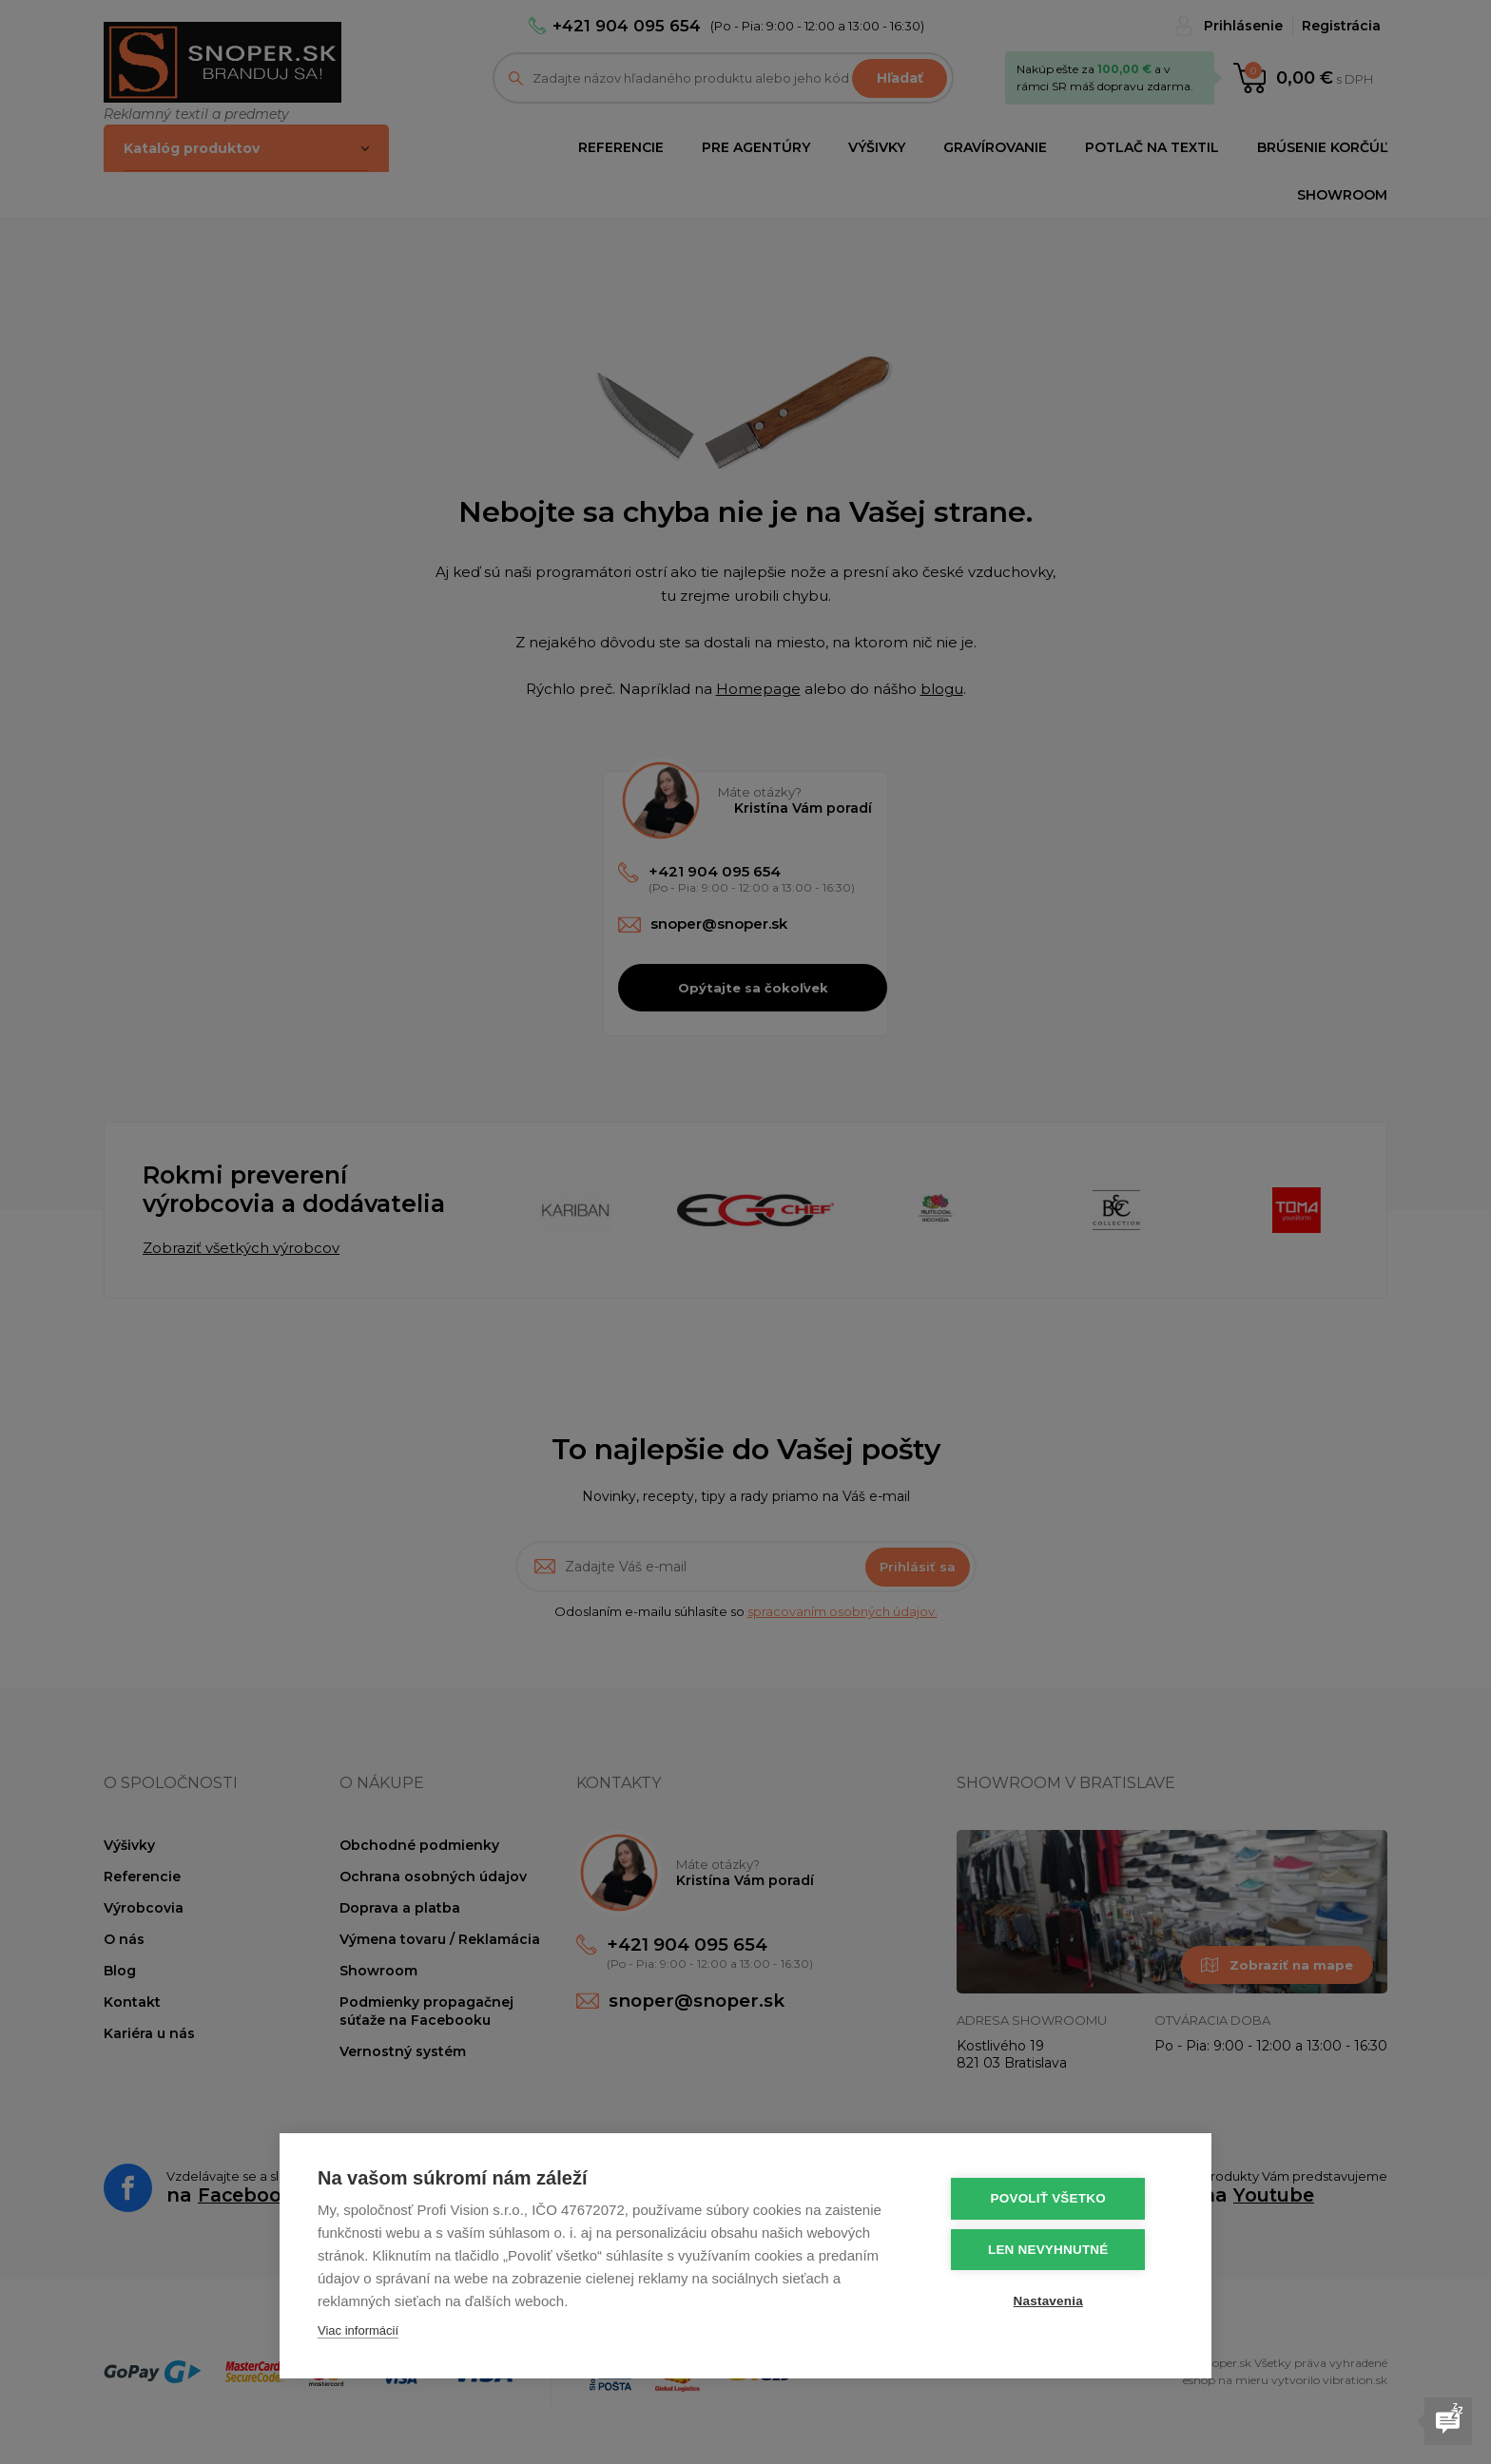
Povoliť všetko (1058, 2198)
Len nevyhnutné (1058, 2249)
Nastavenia (1059, 2299)
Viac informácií (358, 2330)
